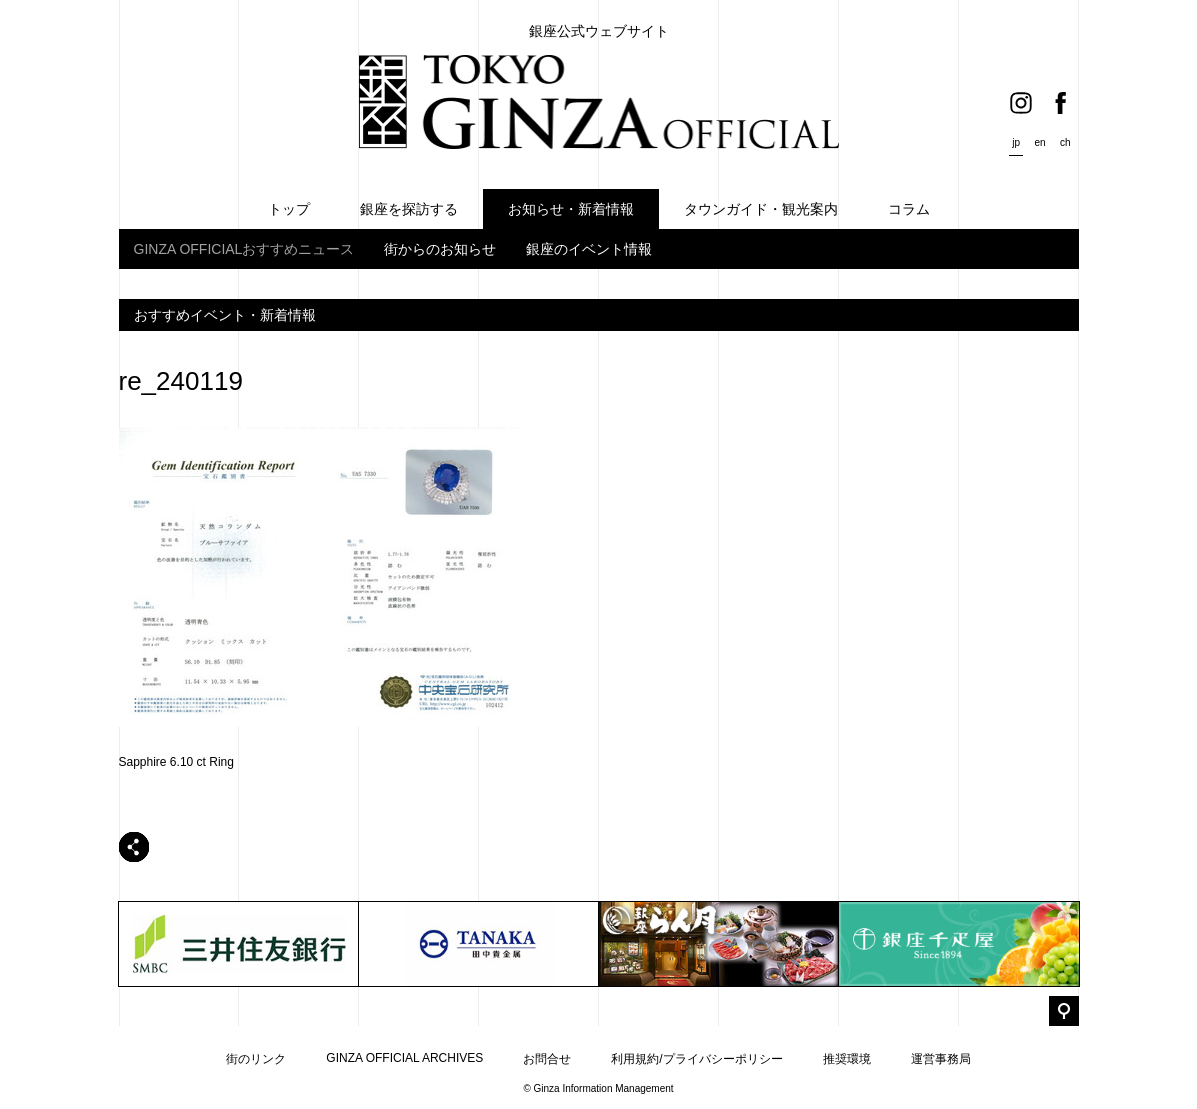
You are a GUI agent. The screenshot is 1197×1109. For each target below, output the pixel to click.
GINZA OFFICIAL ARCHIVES (404, 1058)
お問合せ (547, 1059)
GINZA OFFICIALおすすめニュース (244, 249)
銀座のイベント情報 (589, 249)
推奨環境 (847, 1059)
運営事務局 (941, 1059)
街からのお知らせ (440, 249)
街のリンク (256, 1059)
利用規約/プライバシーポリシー (696, 1059)
